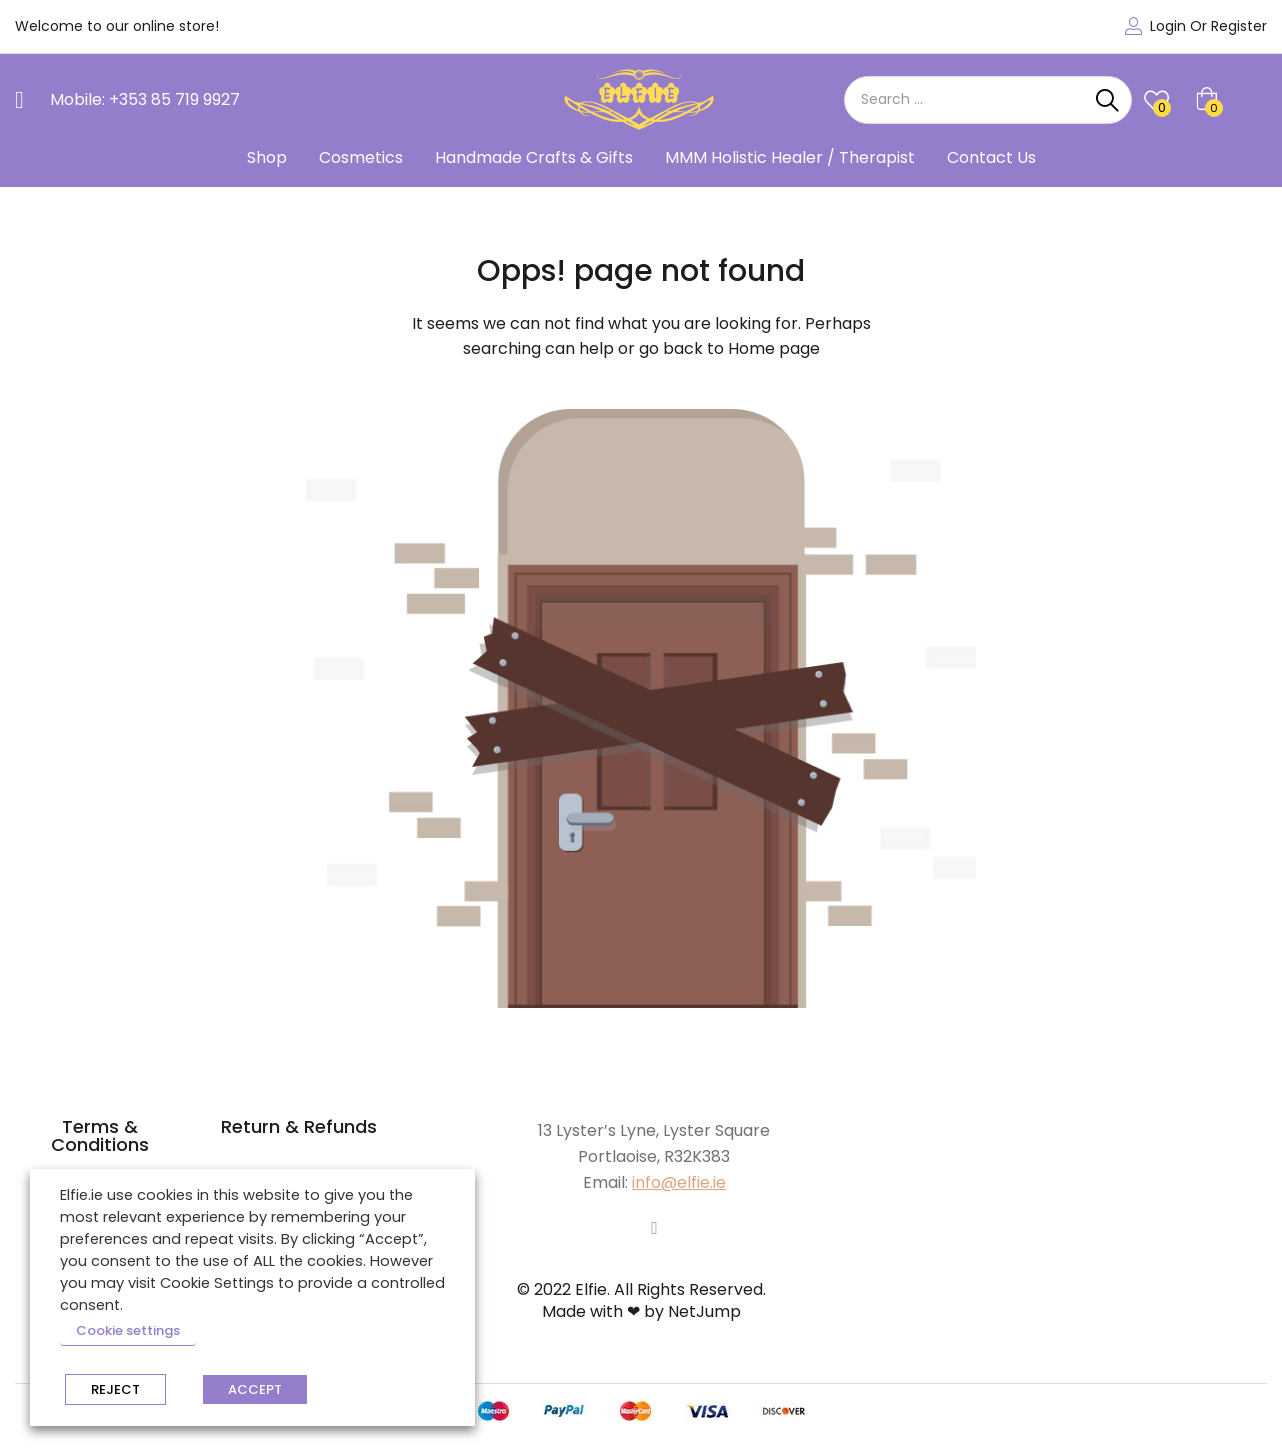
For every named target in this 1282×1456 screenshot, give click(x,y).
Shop (267, 157)
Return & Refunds (299, 1126)
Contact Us (991, 157)
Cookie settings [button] (128, 1330)
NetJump (704, 1311)
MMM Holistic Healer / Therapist (790, 157)
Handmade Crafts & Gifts (534, 157)
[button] (1231, 100)
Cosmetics (361, 157)
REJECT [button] (115, 1389)
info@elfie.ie (679, 1182)
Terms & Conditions (100, 1135)
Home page (774, 348)
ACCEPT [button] (255, 1389)
